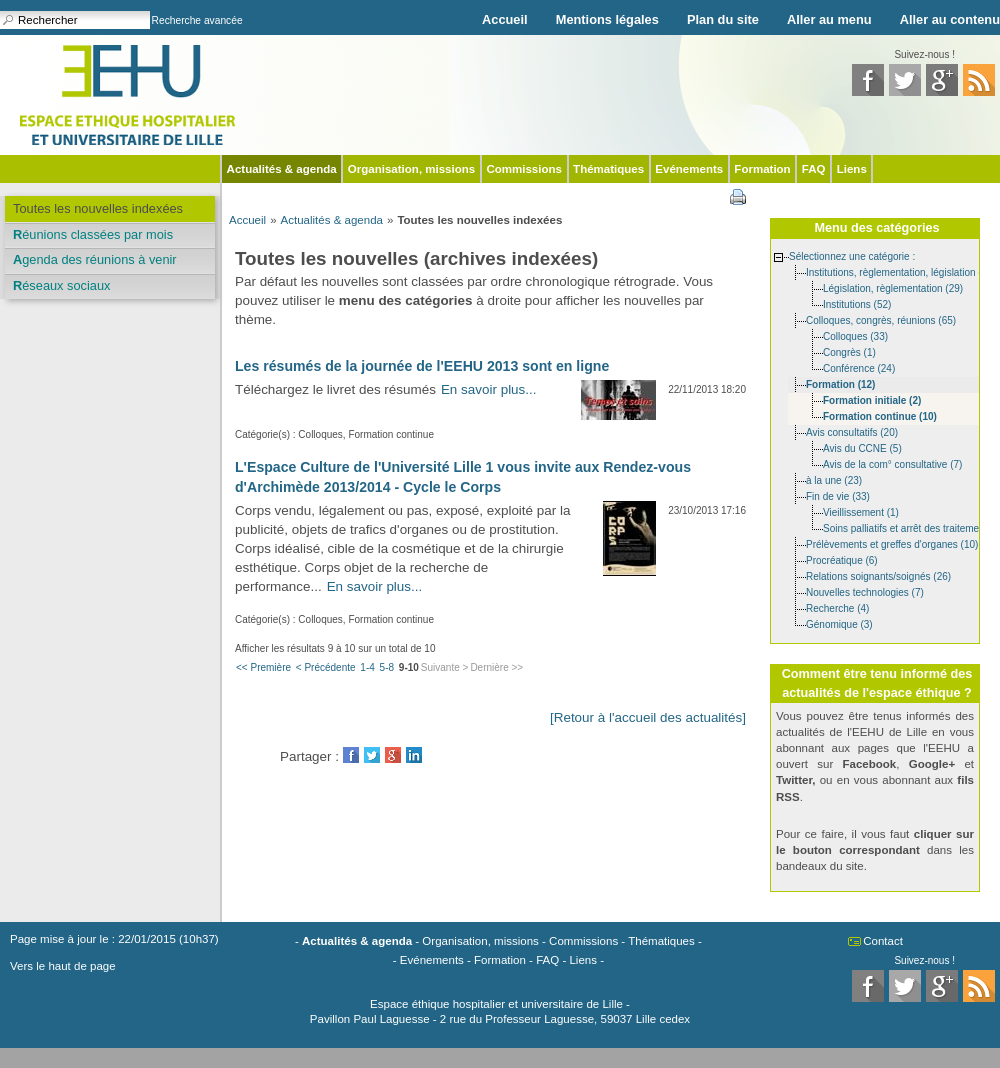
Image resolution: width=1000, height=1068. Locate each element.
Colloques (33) (855, 335)
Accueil (505, 19)
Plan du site (723, 19)
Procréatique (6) (842, 559)
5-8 (387, 667)
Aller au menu (829, 19)
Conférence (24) (859, 367)
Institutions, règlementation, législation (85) (901, 271)
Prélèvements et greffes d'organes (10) (892, 543)
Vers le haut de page (63, 966)
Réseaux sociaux (61, 285)
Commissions (524, 169)
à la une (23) (834, 479)
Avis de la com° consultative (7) (892, 463)
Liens (852, 169)
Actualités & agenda (282, 169)
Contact (883, 941)
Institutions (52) (857, 303)
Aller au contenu (950, 19)
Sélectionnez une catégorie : (852, 255)
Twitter (372, 755)
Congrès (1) (849, 351)
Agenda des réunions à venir (95, 259)
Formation (762, 169)
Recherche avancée (197, 20)
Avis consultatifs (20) (852, 431)
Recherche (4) (837, 607)
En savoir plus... (489, 389)
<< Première (263, 667)
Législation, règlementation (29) (893, 287)
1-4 (367, 667)
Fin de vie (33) (838, 495)
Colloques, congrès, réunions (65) (881, 319)
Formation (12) (840, 383)
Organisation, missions (411, 169)
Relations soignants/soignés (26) (878, 575)
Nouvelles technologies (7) (865, 591)
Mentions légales (607, 19)
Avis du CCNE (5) (862, 447)
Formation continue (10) (880, 415)
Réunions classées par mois (93, 234)
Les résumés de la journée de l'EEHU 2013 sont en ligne (422, 366)
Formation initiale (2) (872, 399)
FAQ (814, 169)
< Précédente (326, 667)
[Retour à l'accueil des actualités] (648, 717)
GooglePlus (393, 755)
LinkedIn (414, 755)
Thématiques (608, 169)
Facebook (351, 755)
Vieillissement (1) (861, 511)
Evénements (689, 169)
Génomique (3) (839, 623)
